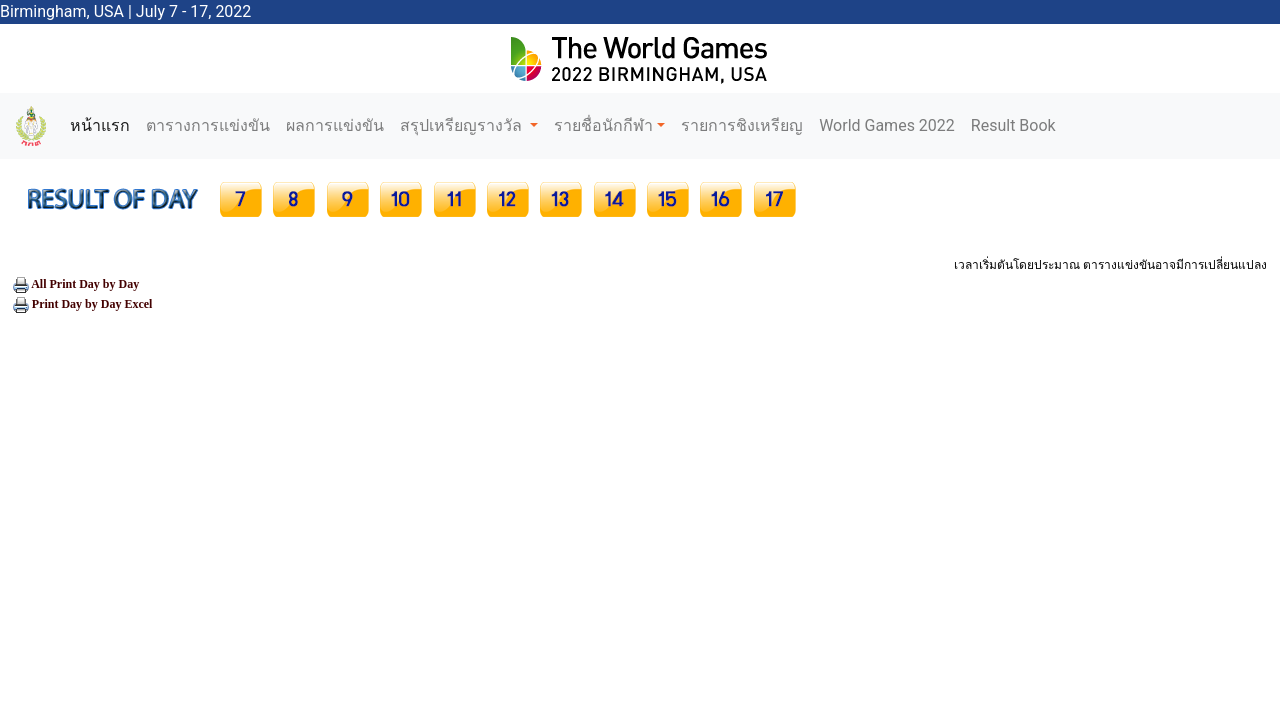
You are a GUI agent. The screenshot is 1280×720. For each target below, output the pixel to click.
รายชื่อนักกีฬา (603, 125)
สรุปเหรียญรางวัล (463, 125)
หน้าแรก (104, 124)
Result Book (1013, 125)
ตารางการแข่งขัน (208, 125)
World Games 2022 (887, 125)
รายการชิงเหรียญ (742, 125)
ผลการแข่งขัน (335, 125)
